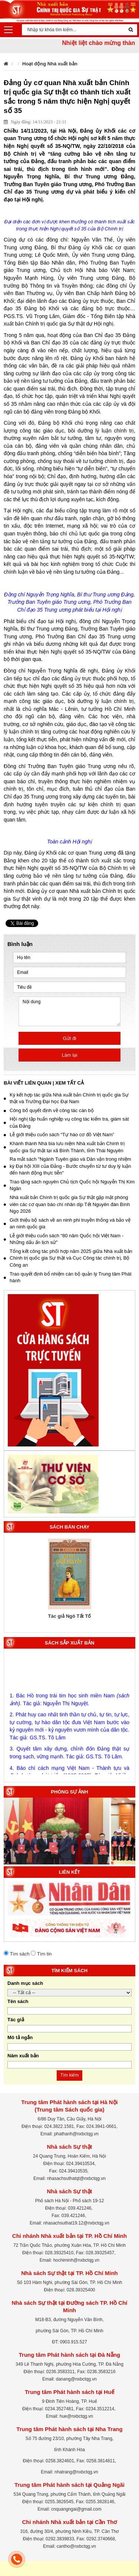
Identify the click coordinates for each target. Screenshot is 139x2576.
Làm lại (69, 1055)
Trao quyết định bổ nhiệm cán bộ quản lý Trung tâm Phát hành (68, 1277)
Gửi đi (69, 1038)
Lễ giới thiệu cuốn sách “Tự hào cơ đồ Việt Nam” (59, 1134)
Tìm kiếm (69, 2075)
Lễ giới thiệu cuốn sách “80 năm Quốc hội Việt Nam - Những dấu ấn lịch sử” (63, 1239)
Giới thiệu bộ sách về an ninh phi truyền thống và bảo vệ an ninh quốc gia (67, 1223)
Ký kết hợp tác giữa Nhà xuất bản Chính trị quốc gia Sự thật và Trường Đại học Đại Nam (66, 1098)
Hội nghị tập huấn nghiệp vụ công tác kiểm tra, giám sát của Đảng (66, 1122)
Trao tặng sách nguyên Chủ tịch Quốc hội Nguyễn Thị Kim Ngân (69, 1185)
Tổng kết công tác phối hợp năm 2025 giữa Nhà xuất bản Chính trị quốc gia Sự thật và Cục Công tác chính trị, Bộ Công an (68, 1258)
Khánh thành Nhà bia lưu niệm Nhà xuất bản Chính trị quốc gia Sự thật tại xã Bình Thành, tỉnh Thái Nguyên (64, 1147)
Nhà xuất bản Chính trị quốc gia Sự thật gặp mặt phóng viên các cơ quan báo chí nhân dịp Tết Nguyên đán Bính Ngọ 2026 (67, 1204)
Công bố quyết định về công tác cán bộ (49, 1110)
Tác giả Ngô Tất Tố (69, 1616)
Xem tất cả (69, 1083)
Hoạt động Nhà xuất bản (49, 64)
